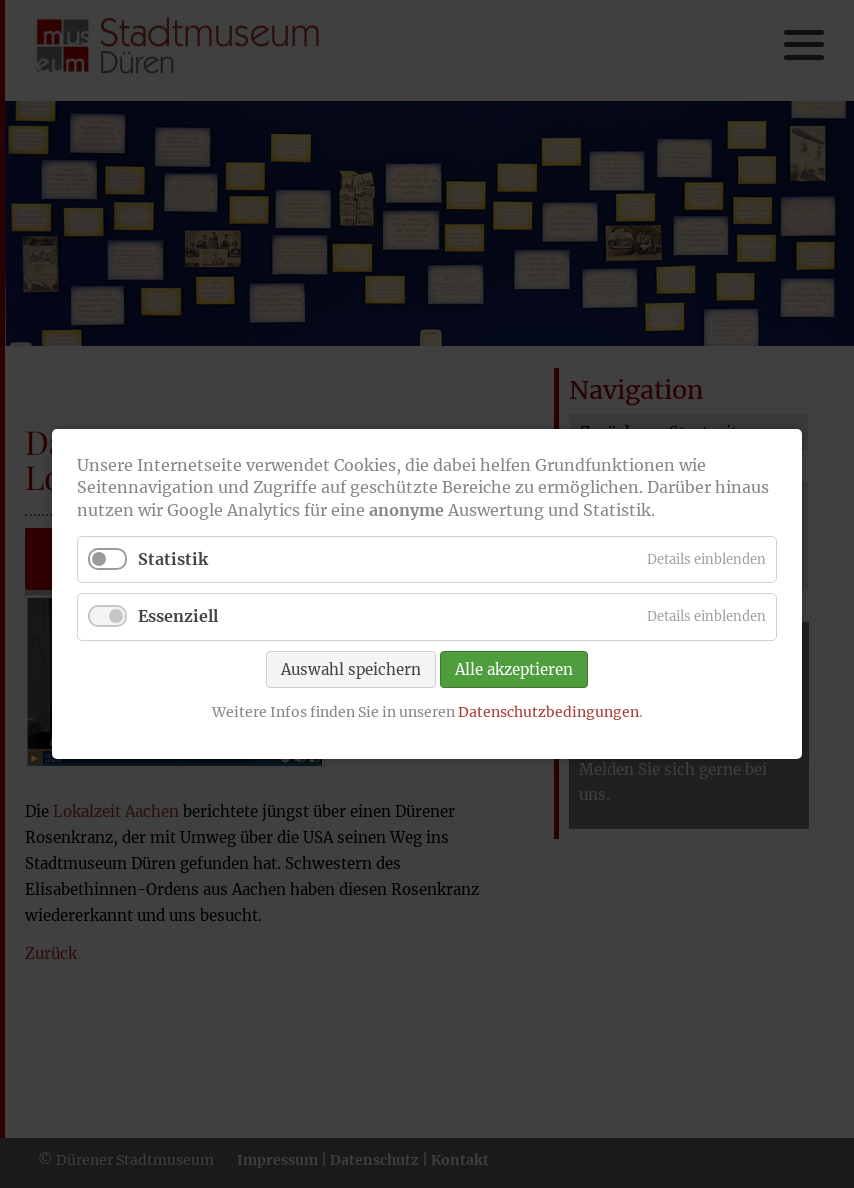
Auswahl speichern (351, 668)
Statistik (173, 559)
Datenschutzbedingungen (548, 711)
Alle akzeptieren (514, 668)
